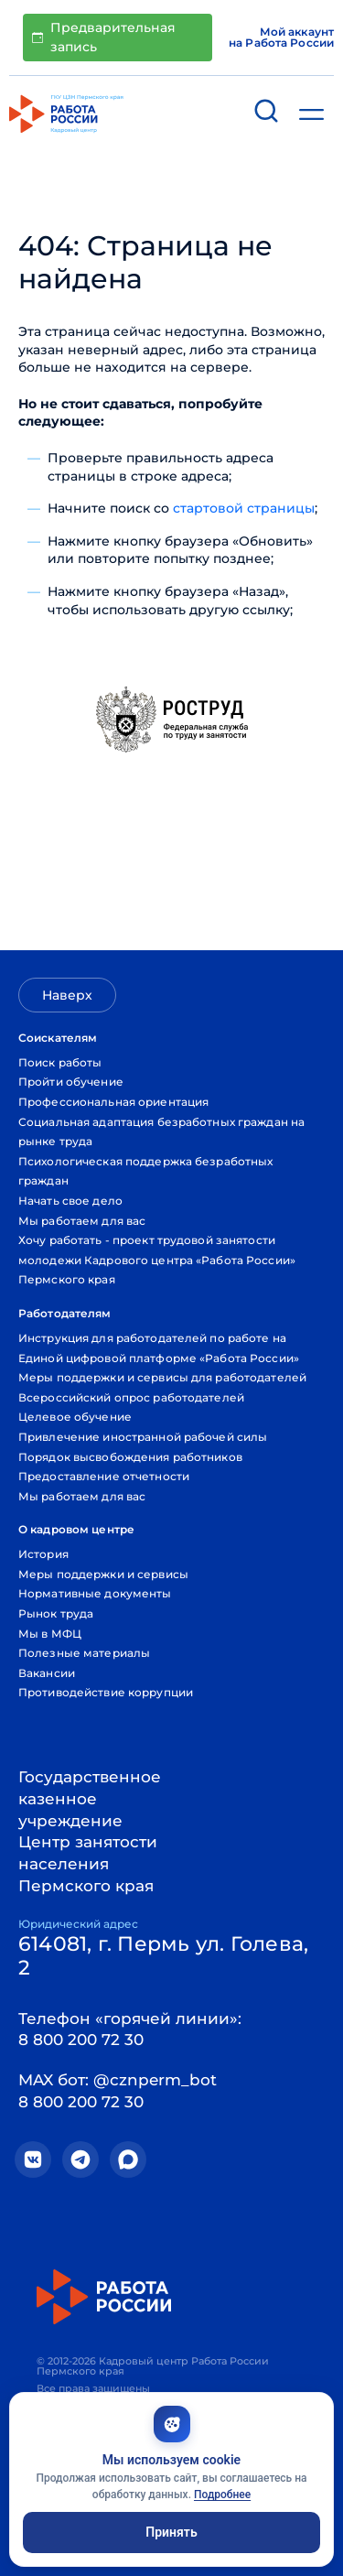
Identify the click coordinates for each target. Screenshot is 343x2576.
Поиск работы (60, 1062)
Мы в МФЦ (49, 1633)
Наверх (67, 995)
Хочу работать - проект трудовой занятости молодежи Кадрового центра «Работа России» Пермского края (156, 1259)
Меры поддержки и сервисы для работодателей (162, 1377)
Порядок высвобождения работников (130, 1457)
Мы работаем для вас (81, 1221)
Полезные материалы (84, 1653)
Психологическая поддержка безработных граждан (145, 1171)
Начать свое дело (70, 1200)
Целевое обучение (75, 1416)
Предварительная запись (104, 37)
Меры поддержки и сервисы (103, 1574)
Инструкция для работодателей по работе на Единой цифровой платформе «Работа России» (158, 1348)
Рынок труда (55, 1613)
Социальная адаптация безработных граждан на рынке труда (161, 1132)
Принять (171, 2532)
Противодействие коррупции (105, 1692)
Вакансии (46, 1673)
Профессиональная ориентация (113, 1102)
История (43, 1554)
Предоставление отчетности (103, 1476)
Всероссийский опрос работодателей (131, 1397)
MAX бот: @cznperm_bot (117, 2080)
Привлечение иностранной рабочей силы (142, 1437)
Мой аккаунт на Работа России (281, 38)
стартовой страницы (244, 508)
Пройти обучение (70, 1081)
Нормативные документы (95, 1593)
